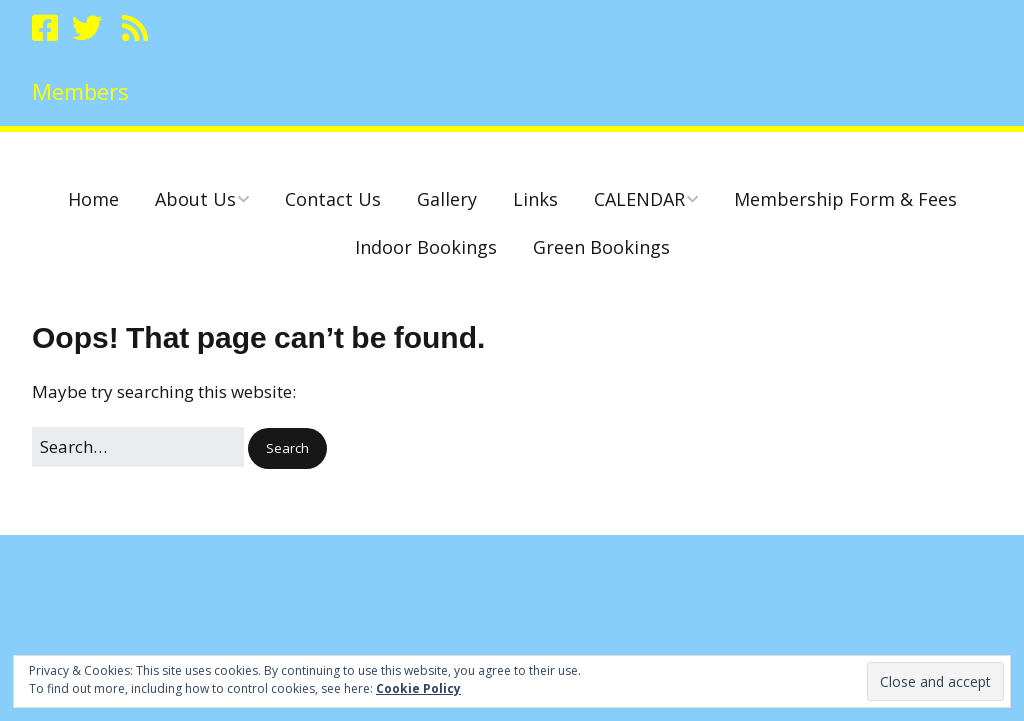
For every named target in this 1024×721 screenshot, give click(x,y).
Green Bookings (601, 247)
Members (80, 91)
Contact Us (333, 199)
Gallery (447, 199)
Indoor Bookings (426, 247)
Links (535, 199)
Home (93, 199)
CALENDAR (639, 199)
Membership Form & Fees (845, 199)
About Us (195, 199)
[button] (287, 448)
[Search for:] (138, 446)
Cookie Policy (418, 688)
